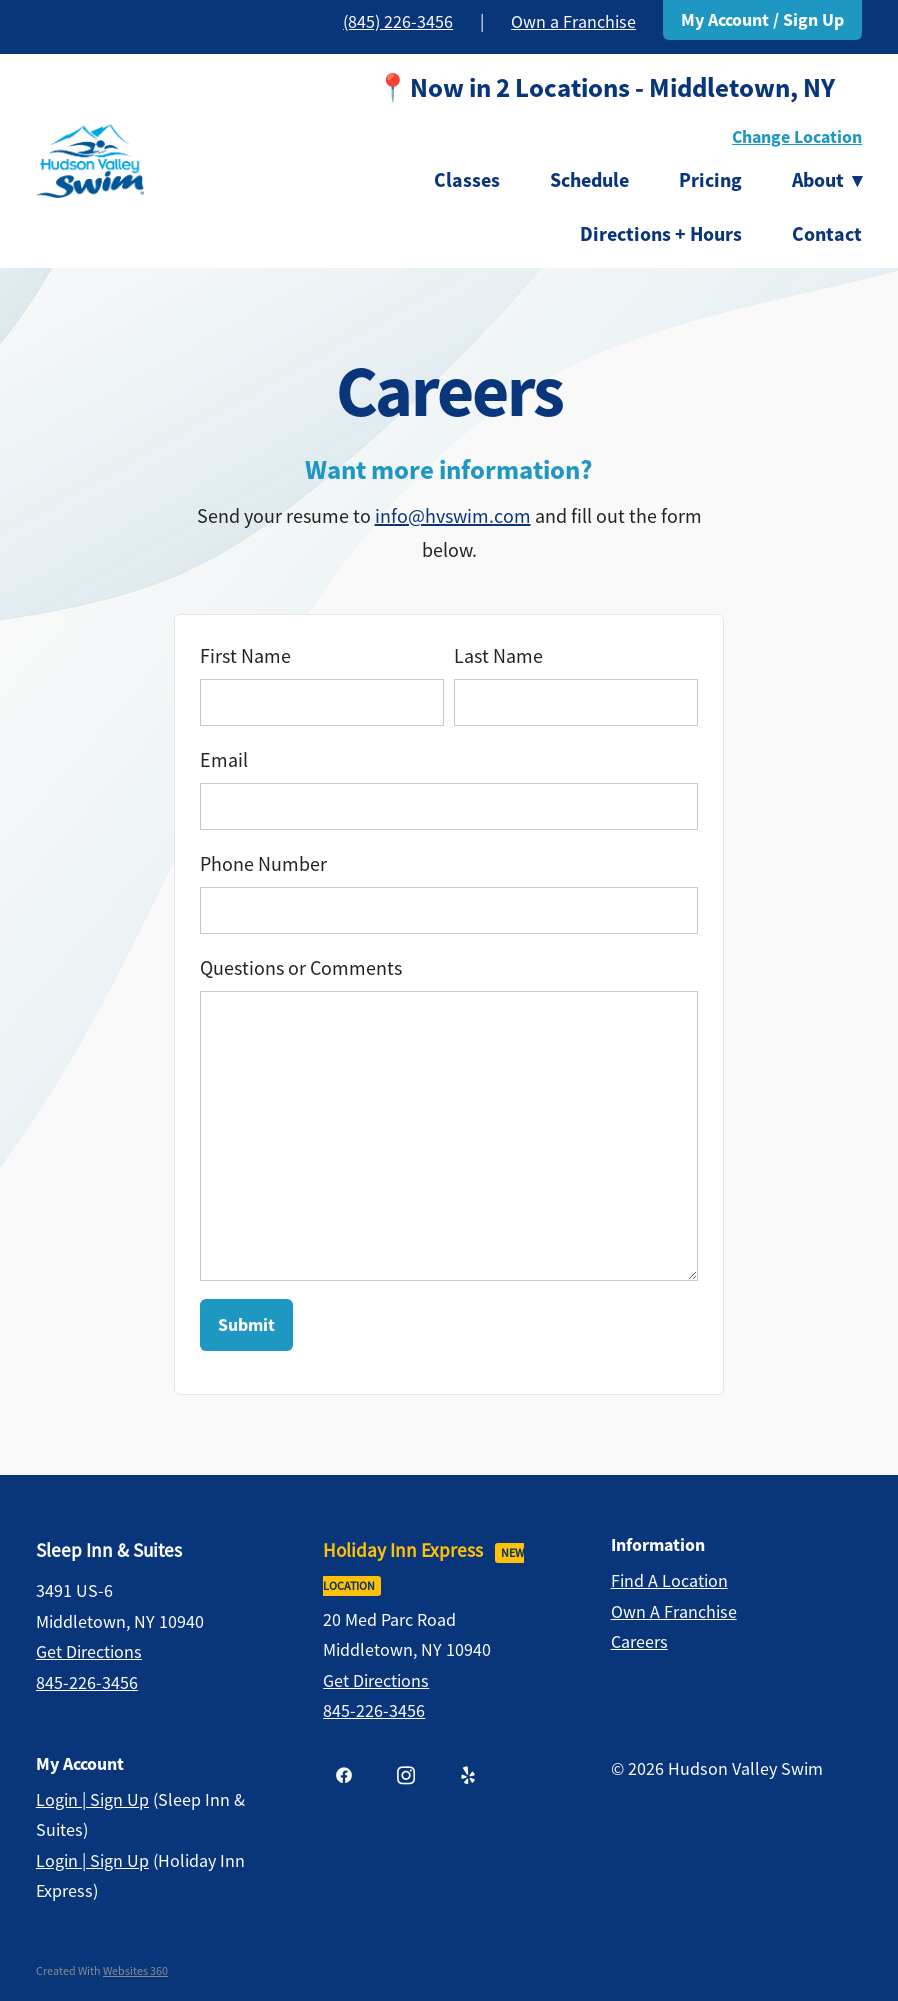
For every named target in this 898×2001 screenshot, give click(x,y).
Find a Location (669, 1581)
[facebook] (344, 1775)
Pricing (710, 180)
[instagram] (406, 1775)
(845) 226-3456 (398, 22)
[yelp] (468, 1775)
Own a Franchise (573, 22)
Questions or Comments (301, 968)
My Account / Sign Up (762, 20)
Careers (639, 1642)
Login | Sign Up (92, 1800)
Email (224, 760)
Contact (827, 234)
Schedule (589, 180)
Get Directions (89, 1652)
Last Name (498, 656)
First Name (245, 656)
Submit (246, 1325)
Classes (467, 180)
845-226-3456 (87, 1683)
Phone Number (263, 864)
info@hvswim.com (453, 516)
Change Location (797, 137)
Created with (102, 1971)
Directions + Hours (661, 234)
